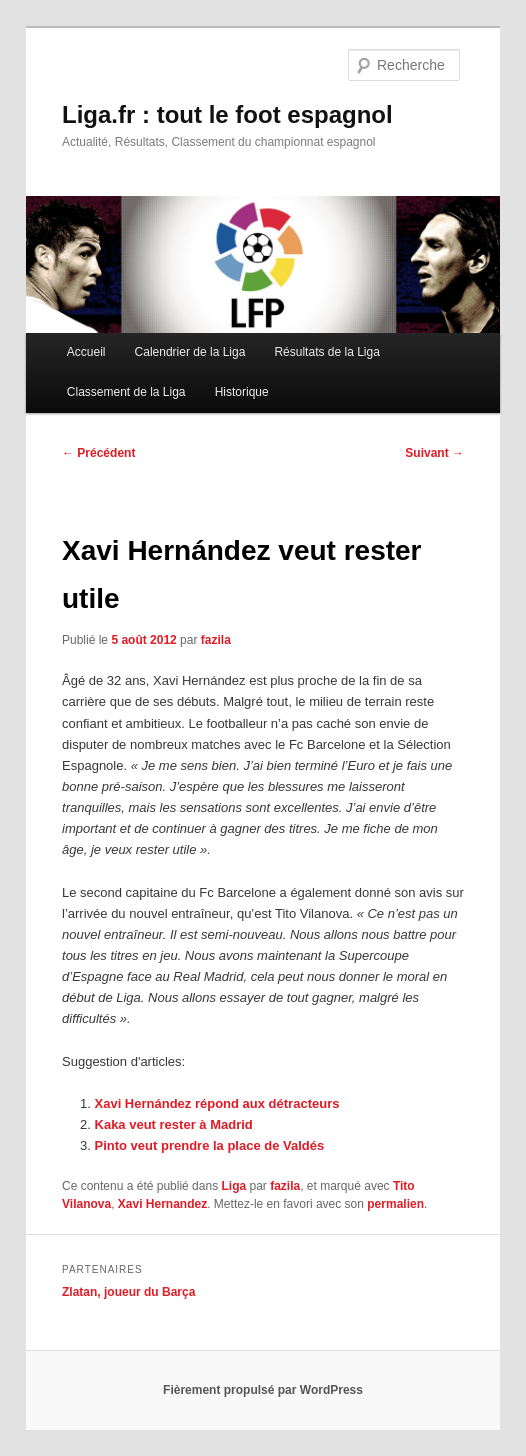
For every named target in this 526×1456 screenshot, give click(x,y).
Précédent (98, 453)
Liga (233, 1186)
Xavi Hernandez (162, 1204)
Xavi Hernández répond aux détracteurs (217, 1103)
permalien (395, 1204)
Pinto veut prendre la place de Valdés (210, 1145)
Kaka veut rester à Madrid (174, 1124)
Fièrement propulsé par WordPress (263, 1390)
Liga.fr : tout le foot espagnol (227, 114)
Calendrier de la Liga (190, 352)
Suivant (434, 453)
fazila (216, 640)
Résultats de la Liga (326, 352)
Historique (242, 392)
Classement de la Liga (126, 392)
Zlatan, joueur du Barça (128, 1292)
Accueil (86, 352)
